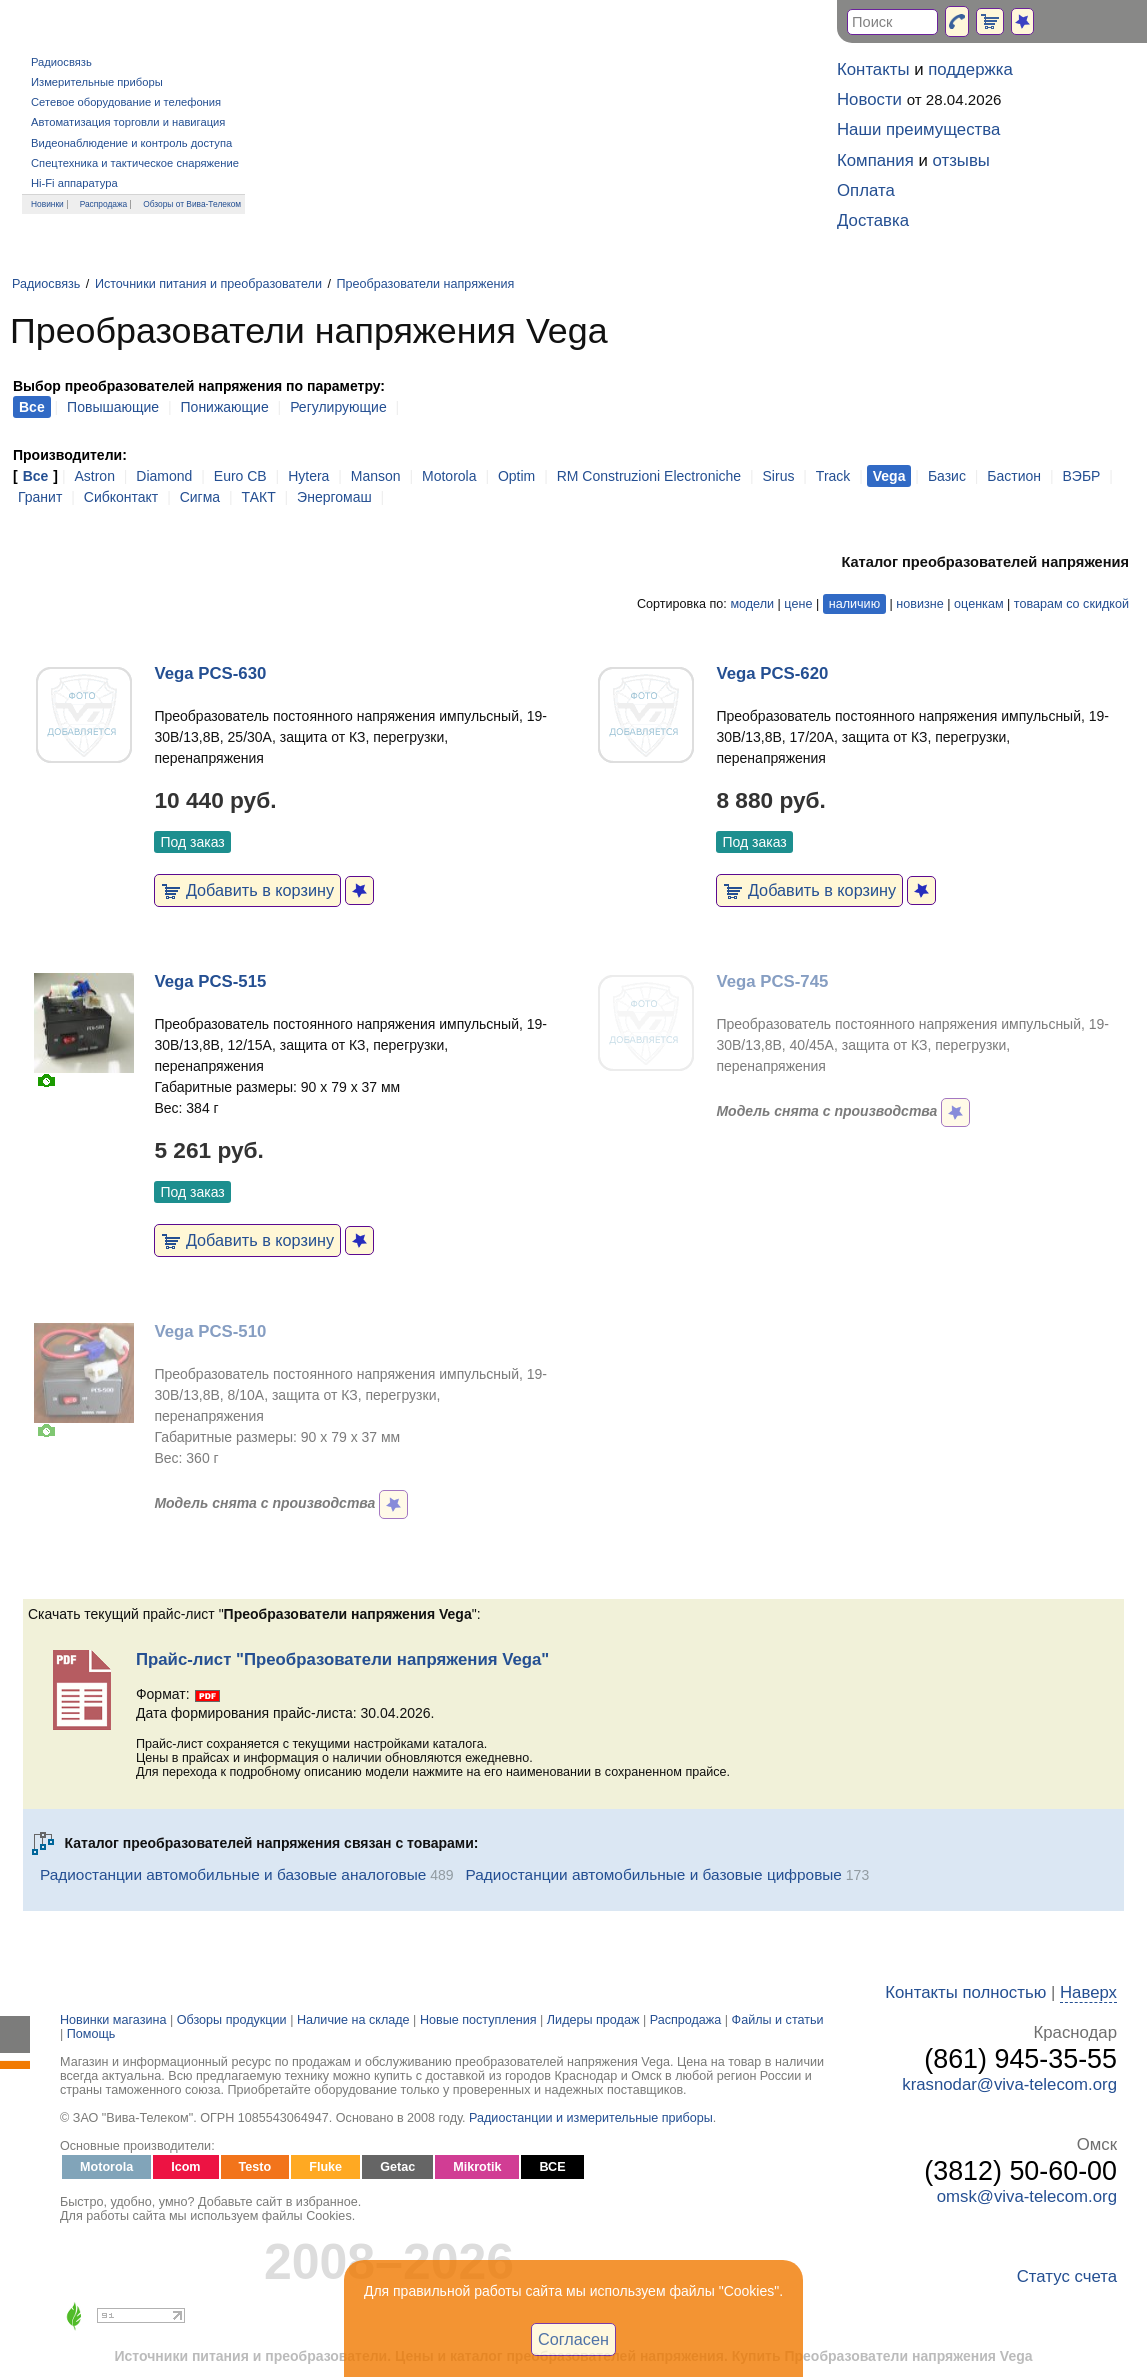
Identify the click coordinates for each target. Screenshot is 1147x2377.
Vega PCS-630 (210, 673)
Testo (255, 2167)
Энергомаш (334, 497)
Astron (94, 476)
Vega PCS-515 (210, 981)
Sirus (779, 476)
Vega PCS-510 (210, 1331)
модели (752, 604)
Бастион (1014, 476)
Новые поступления (478, 2020)
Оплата (866, 190)
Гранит (40, 497)
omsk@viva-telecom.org (1027, 2196)
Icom (185, 2167)
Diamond (164, 476)
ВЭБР (1082, 476)
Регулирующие (338, 407)
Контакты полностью (965, 1992)
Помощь (91, 2034)
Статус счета (1067, 2276)
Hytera (308, 476)
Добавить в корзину (247, 890)
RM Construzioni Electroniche (649, 476)
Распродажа (104, 204)
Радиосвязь (61, 62)
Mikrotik (477, 2167)
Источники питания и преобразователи (208, 284)
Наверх (1088, 1992)
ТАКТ (259, 497)
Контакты (873, 69)
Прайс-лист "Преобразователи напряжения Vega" (342, 1659)
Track (833, 476)
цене (798, 604)
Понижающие (225, 407)
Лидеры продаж (593, 2020)
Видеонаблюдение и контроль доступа (131, 143)
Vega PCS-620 (772, 673)
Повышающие (113, 407)
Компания (875, 160)
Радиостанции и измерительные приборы (591, 2118)
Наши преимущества (918, 129)
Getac (397, 2167)
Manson (376, 476)
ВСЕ (552, 2167)
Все (36, 476)
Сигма (200, 497)
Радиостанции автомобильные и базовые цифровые (654, 1874)
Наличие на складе (353, 2020)
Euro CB (240, 476)
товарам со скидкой (1071, 604)
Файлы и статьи (778, 2020)
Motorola (449, 476)
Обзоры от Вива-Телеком (192, 204)
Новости (869, 99)
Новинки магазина (113, 2020)
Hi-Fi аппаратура (74, 183)
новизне (919, 604)
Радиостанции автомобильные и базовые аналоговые (233, 1874)
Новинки (47, 204)
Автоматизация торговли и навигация (128, 122)
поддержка (970, 69)
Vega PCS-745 (772, 981)
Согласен (573, 2339)
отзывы (961, 160)
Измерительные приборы (97, 82)
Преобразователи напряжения (425, 284)
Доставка (873, 220)
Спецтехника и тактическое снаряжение (135, 163)
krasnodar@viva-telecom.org (1009, 2084)
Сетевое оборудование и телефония (126, 102)
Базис (947, 476)
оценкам (978, 604)
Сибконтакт (121, 497)
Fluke (325, 2167)
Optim (516, 476)
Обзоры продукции (232, 2020)
